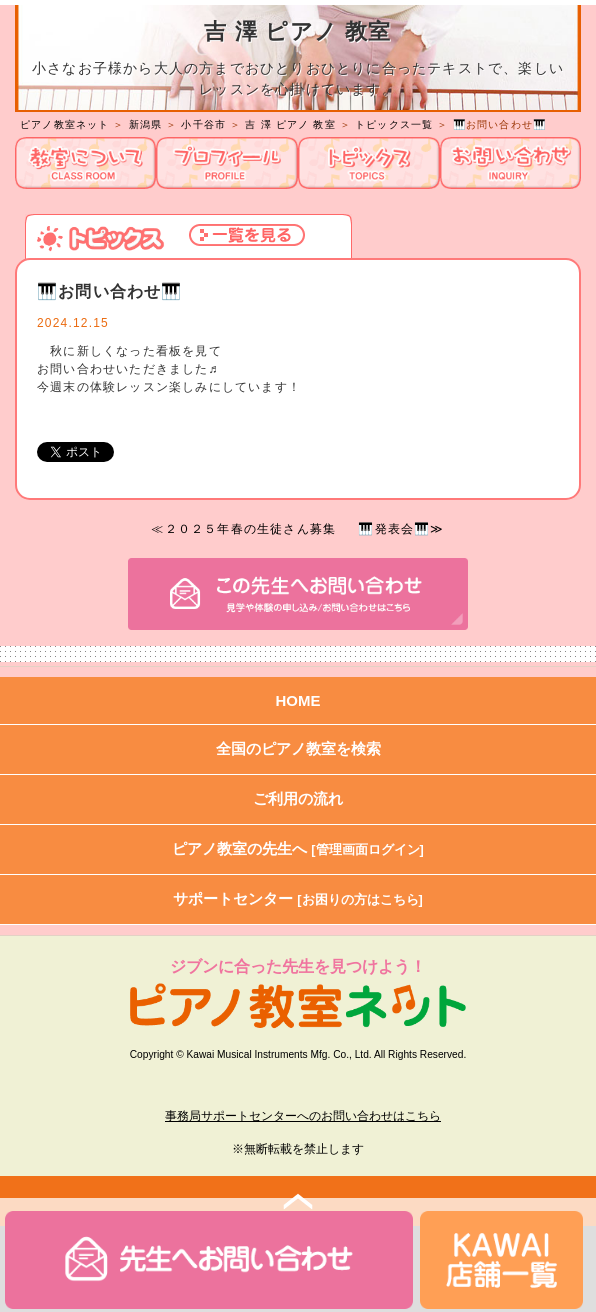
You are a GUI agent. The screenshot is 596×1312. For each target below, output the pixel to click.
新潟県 (146, 124)
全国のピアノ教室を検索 (298, 748)
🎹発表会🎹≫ (401, 529)
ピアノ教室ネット (65, 124)
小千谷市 (203, 124)
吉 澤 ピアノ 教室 (290, 124)
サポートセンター (298, 898)
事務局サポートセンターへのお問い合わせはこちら (303, 1116)
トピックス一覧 (394, 124)
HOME (298, 700)
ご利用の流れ (298, 798)
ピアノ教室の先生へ (298, 848)
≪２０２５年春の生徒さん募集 (243, 529)
